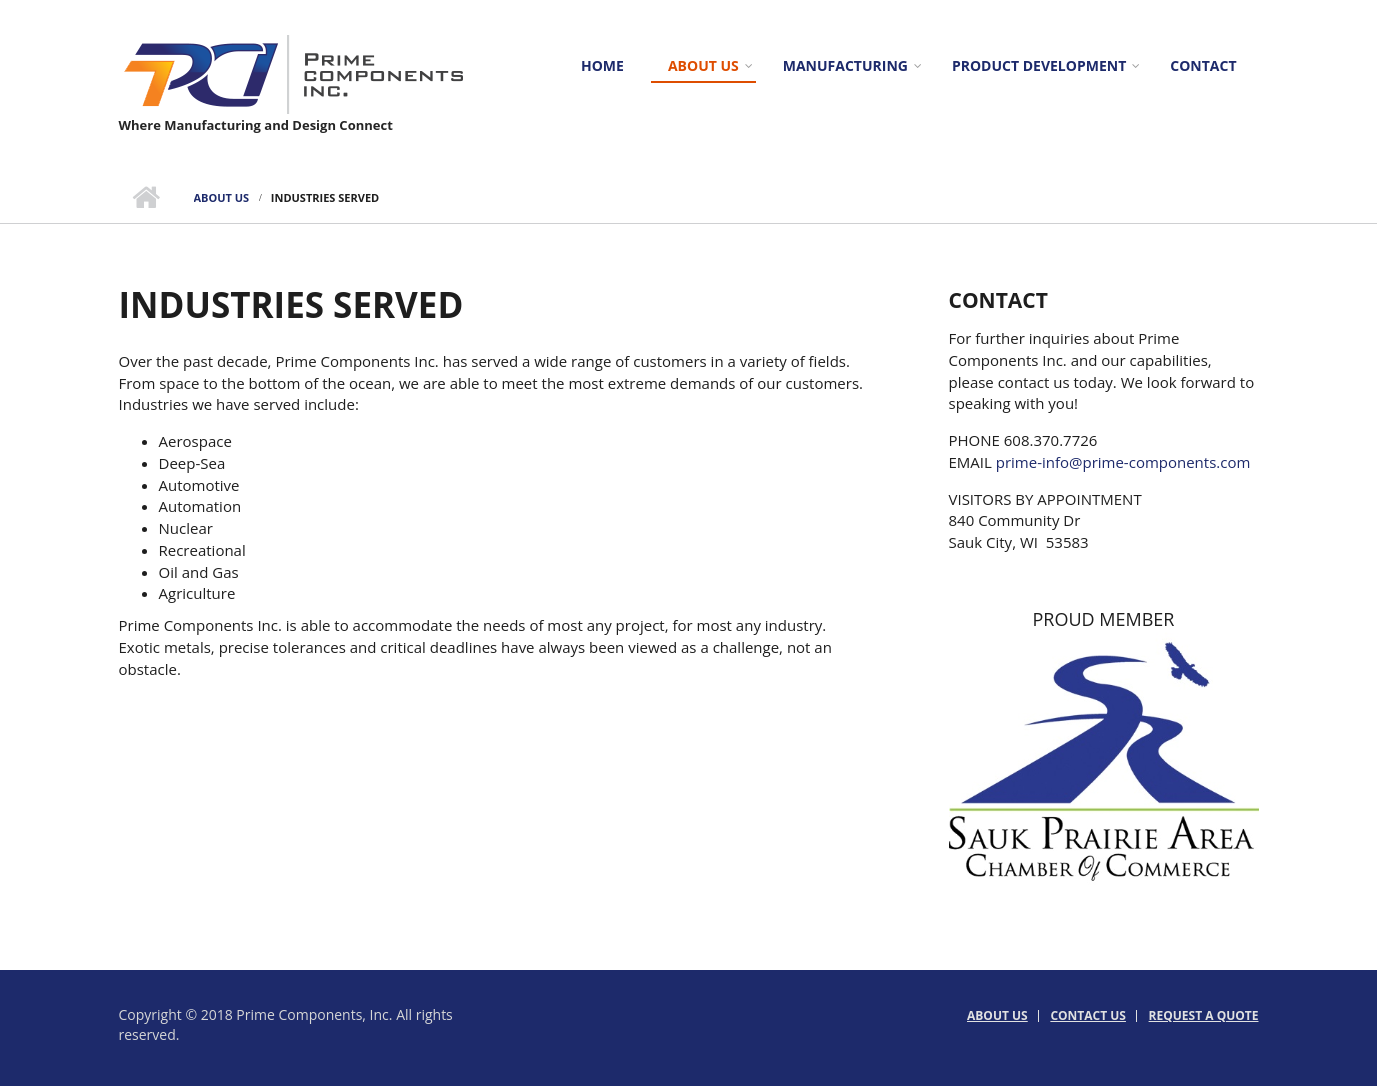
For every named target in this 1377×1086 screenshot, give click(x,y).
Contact (1203, 65)
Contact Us (1088, 1016)
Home (602, 65)
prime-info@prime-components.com (1123, 462)
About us (703, 65)
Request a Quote (1204, 1016)
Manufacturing (845, 65)
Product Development (1039, 65)
